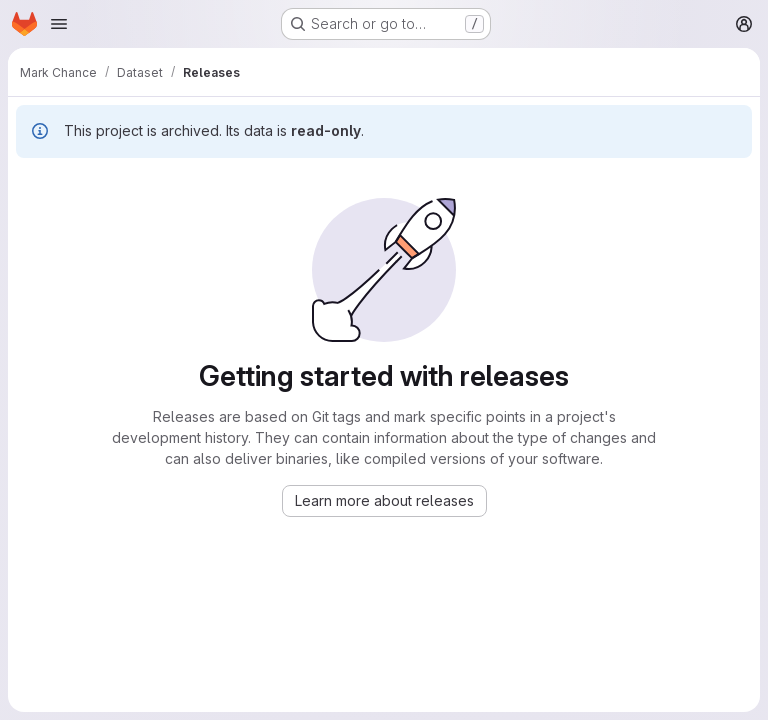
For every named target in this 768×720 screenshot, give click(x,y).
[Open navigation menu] (59, 24)
